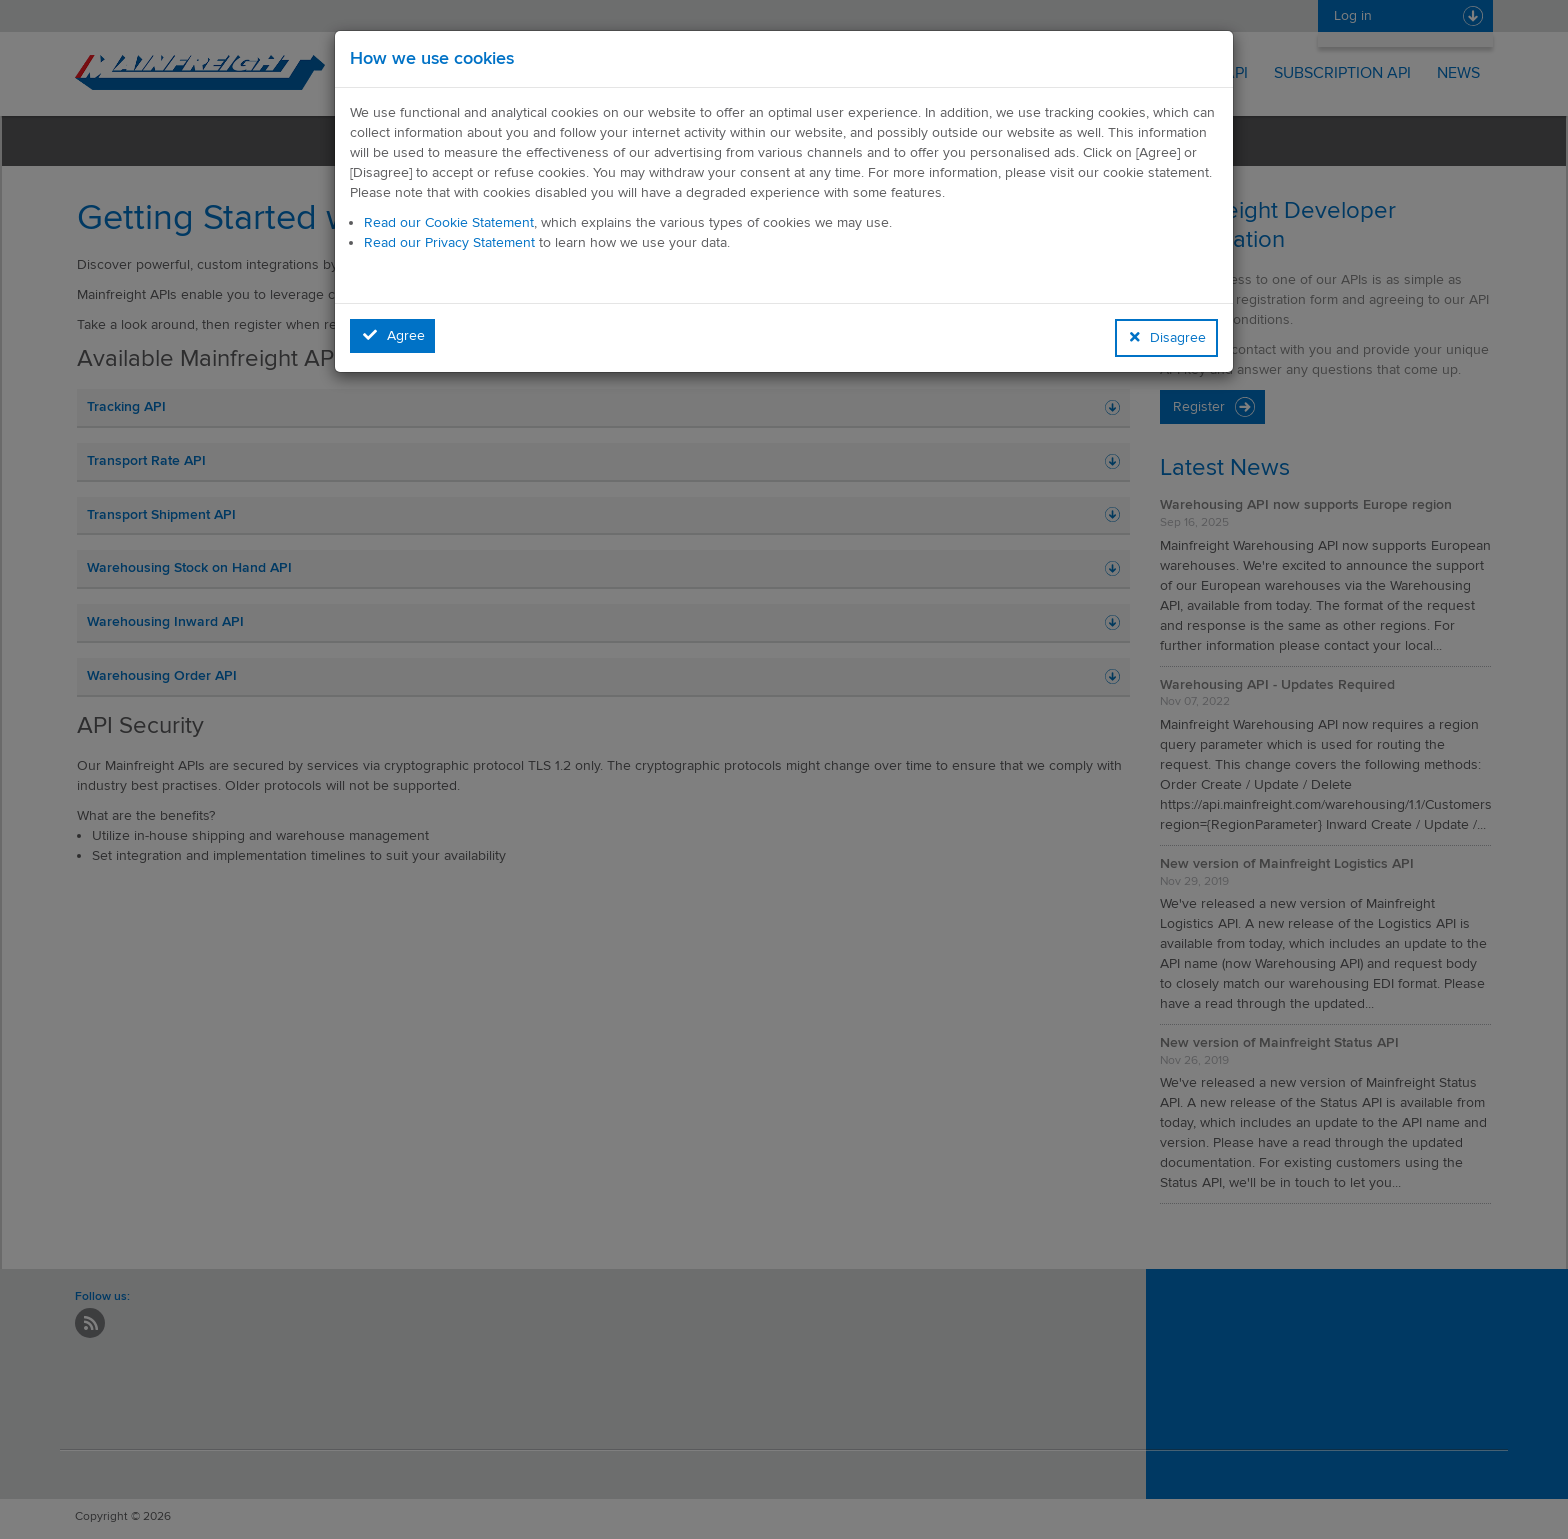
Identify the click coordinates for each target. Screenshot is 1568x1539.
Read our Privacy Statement (449, 242)
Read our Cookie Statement (449, 222)
